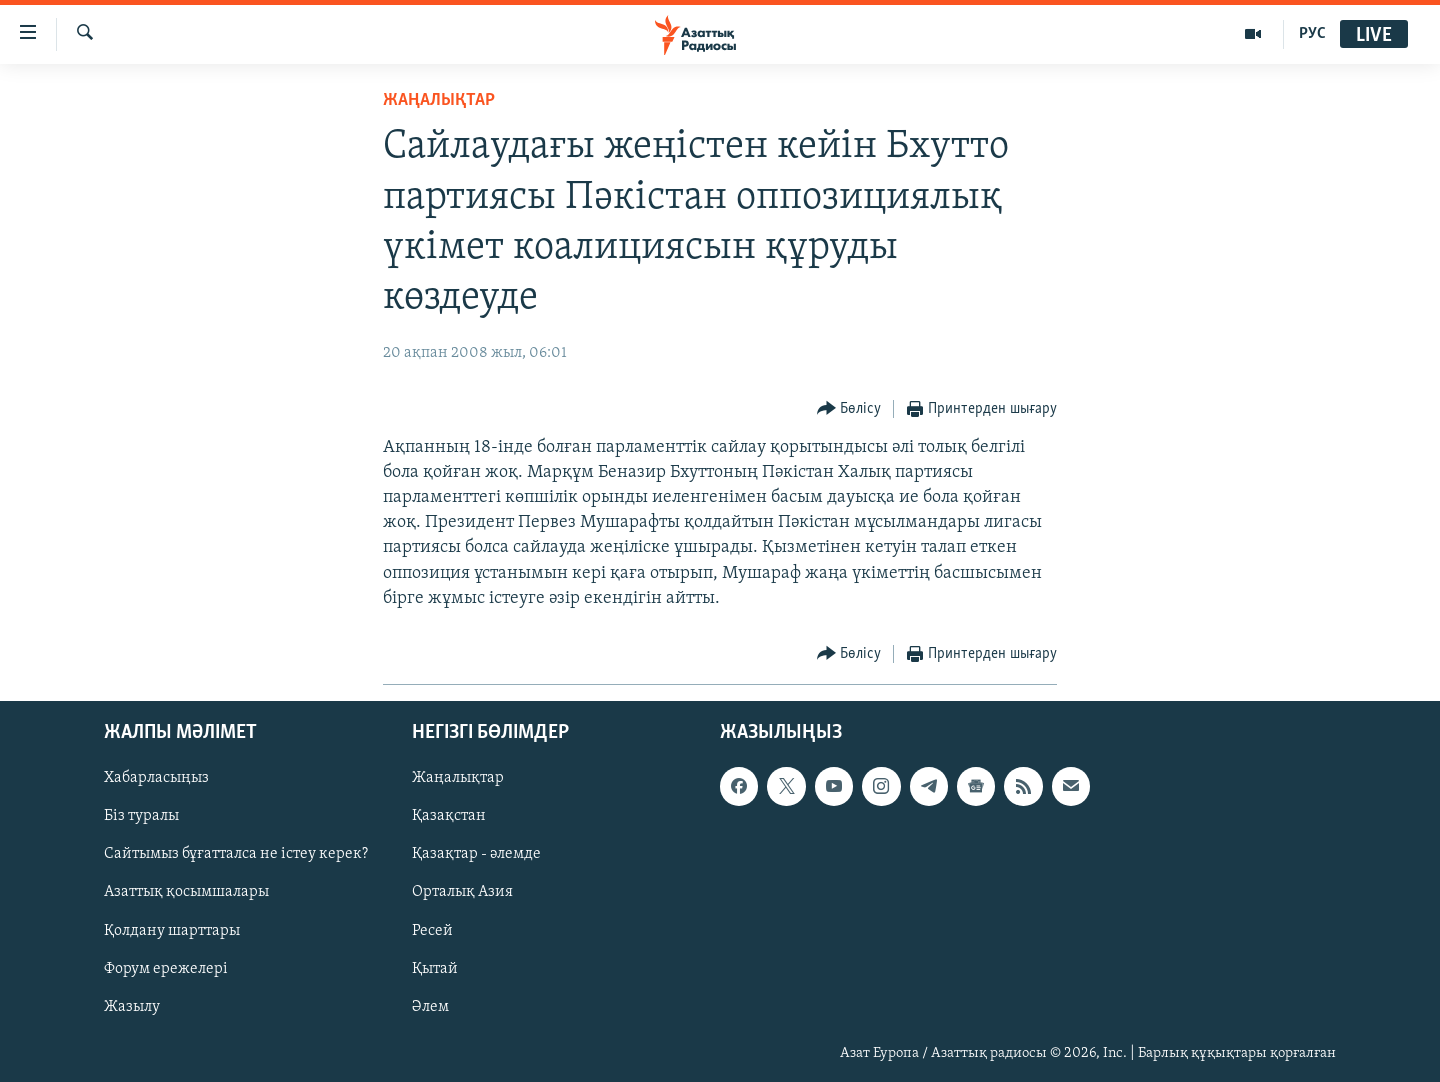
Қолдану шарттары (172, 931)
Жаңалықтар (458, 778)
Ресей (432, 931)
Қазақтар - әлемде (476, 854)
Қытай (435, 969)
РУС (1312, 34)
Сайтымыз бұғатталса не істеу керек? (236, 854)
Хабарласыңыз (156, 778)
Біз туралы (141, 816)
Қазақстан (449, 816)
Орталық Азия (462, 893)
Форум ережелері (166, 969)
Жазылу (132, 1007)
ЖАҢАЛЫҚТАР (439, 100)
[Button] (849, 409)
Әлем (430, 1007)
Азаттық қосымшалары (186, 893)
